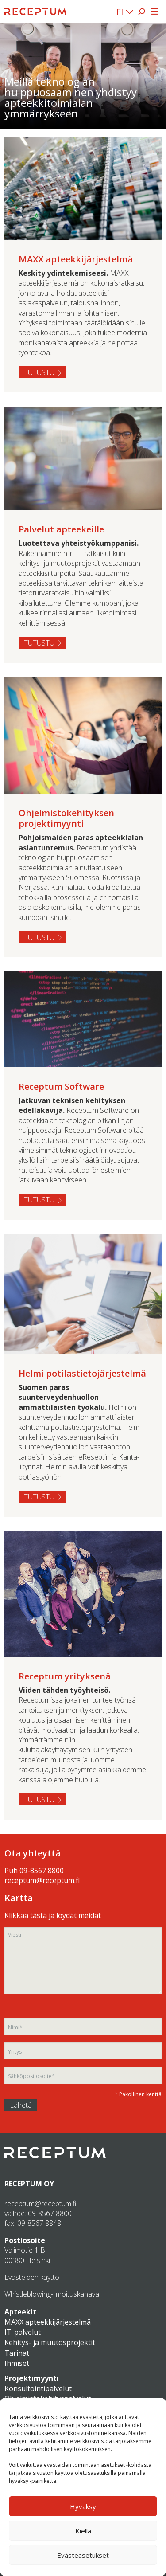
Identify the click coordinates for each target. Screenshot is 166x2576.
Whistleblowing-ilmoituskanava (51, 2294)
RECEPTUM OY (29, 2183)
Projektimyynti (31, 2378)
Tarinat (16, 2353)
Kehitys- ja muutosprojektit (49, 2342)
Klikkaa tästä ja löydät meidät (52, 1915)
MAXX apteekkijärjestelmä (47, 2321)
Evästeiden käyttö (31, 2277)
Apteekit (20, 2312)
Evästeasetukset (83, 2555)
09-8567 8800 (41, 1870)
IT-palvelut (22, 2332)
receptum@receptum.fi (42, 1880)
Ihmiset (16, 2363)
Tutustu (39, 372)
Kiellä (83, 2530)
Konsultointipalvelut (38, 2388)
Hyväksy (83, 2506)
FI (119, 11)
